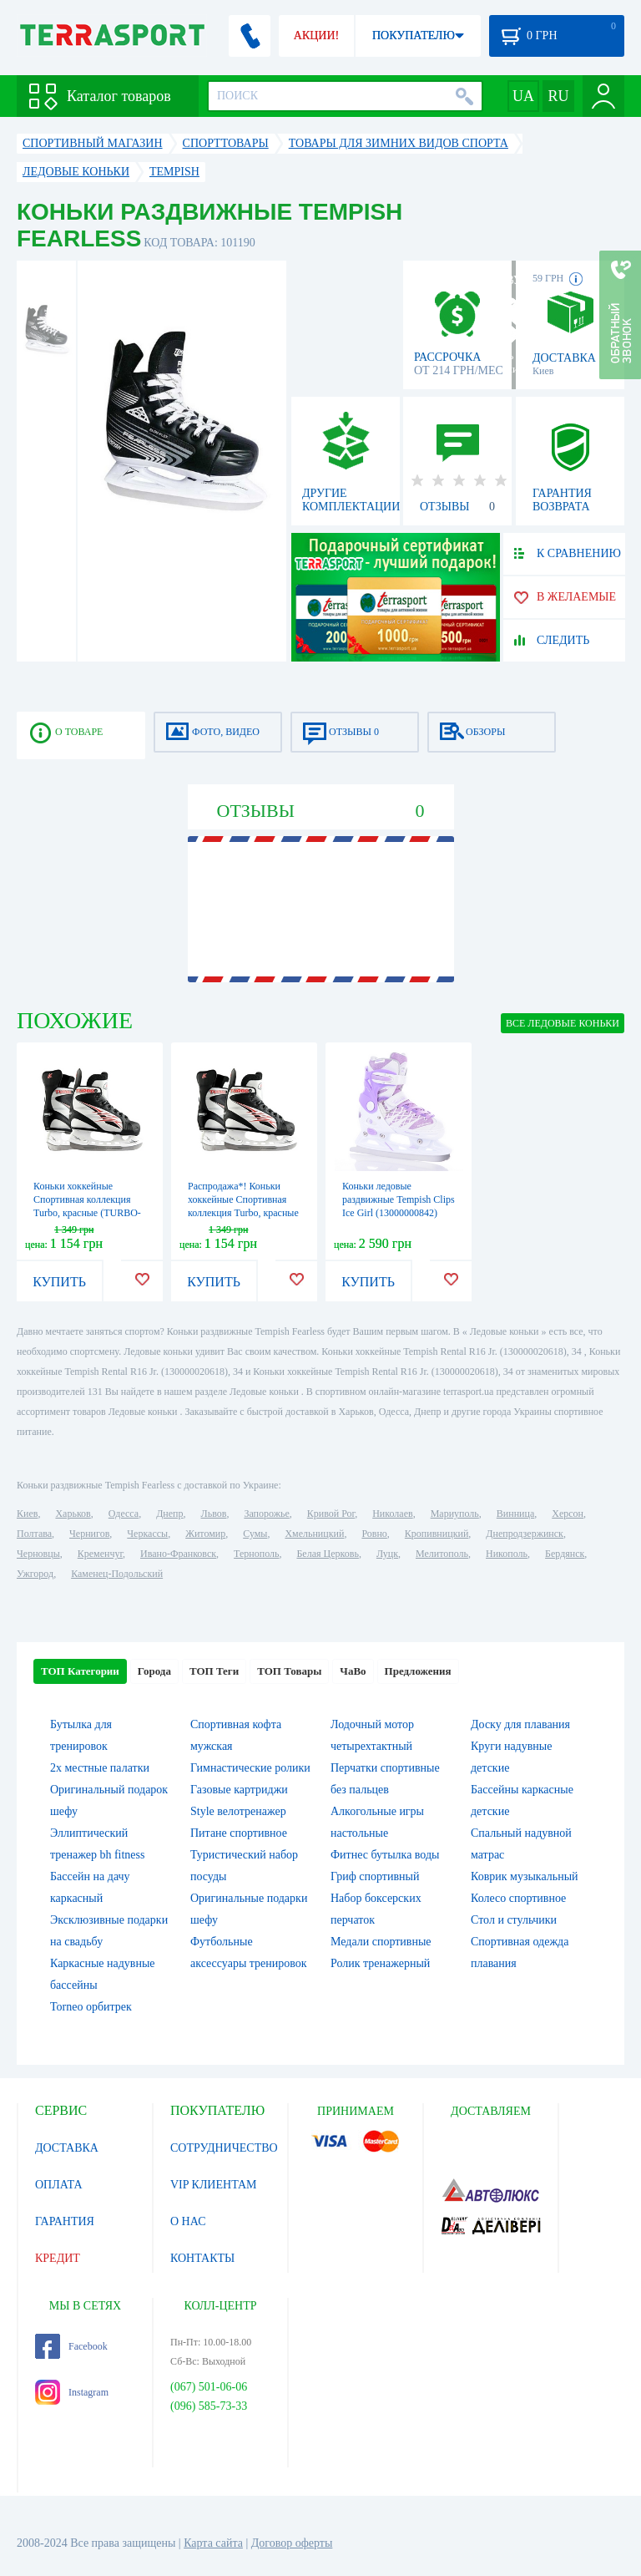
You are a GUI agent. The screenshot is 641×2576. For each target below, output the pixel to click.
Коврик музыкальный (524, 1876)
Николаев (392, 1513)
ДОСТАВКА (66, 2148)
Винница (515, 1513)
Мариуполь (455, 1513)
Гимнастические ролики (250, 1768)
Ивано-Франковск (178, 1553)
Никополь (506, 1553)
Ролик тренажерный (380, 1963)
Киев (27, 1513)
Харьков (72, 1513)
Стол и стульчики (514, 1920)
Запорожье (266, 1513)
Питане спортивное (238, 1833)
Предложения (418, 1671)
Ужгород (35, 1574)
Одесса (124, 1513)
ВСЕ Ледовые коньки (562, 1023)
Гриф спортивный (375, 1876)
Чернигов (89, 1533)
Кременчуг (100, 1553)
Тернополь (256, 1553)
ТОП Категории (80, 1671)
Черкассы (147, 1533)
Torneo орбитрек (91, 2006)
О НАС (187, 2221)
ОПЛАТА (59, 2184)
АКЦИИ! (316, 35)
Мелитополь (442, 1553)
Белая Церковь (327, 1553)
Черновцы (38, 1553)
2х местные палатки (99, 1768)
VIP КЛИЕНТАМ (213, 2184)
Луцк (387, 1553)
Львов (214, 1513)
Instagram (72, 2392)
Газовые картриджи (239, 1789)
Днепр (169, 1513)
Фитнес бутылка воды (385, 1854)
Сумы (255, 1533)
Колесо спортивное (518, 1898)
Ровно (373, 1533)
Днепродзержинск (524, 1533)
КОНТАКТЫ (202, 2258)
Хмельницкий (314, 1533)
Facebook (71, 2346)
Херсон (567, 1513)
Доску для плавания (520, 1724)
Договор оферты (292, 2543)
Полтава (34, 1533)
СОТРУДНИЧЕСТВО (224, 2148)
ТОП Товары (289, 1671)
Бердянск (564, 1553)
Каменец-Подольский (117, 1574)
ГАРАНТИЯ (64, 2221)
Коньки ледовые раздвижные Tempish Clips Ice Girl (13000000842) (398, 1199)
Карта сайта (213, 2543)
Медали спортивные (381, 1941)
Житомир (205, 1533)
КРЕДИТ (57, 2258)
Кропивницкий (436, 1533)
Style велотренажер (238, 1811)
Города (154, 1671)
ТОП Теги (214, 1671)
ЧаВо (353, 1671)
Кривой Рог (331, 1513)
